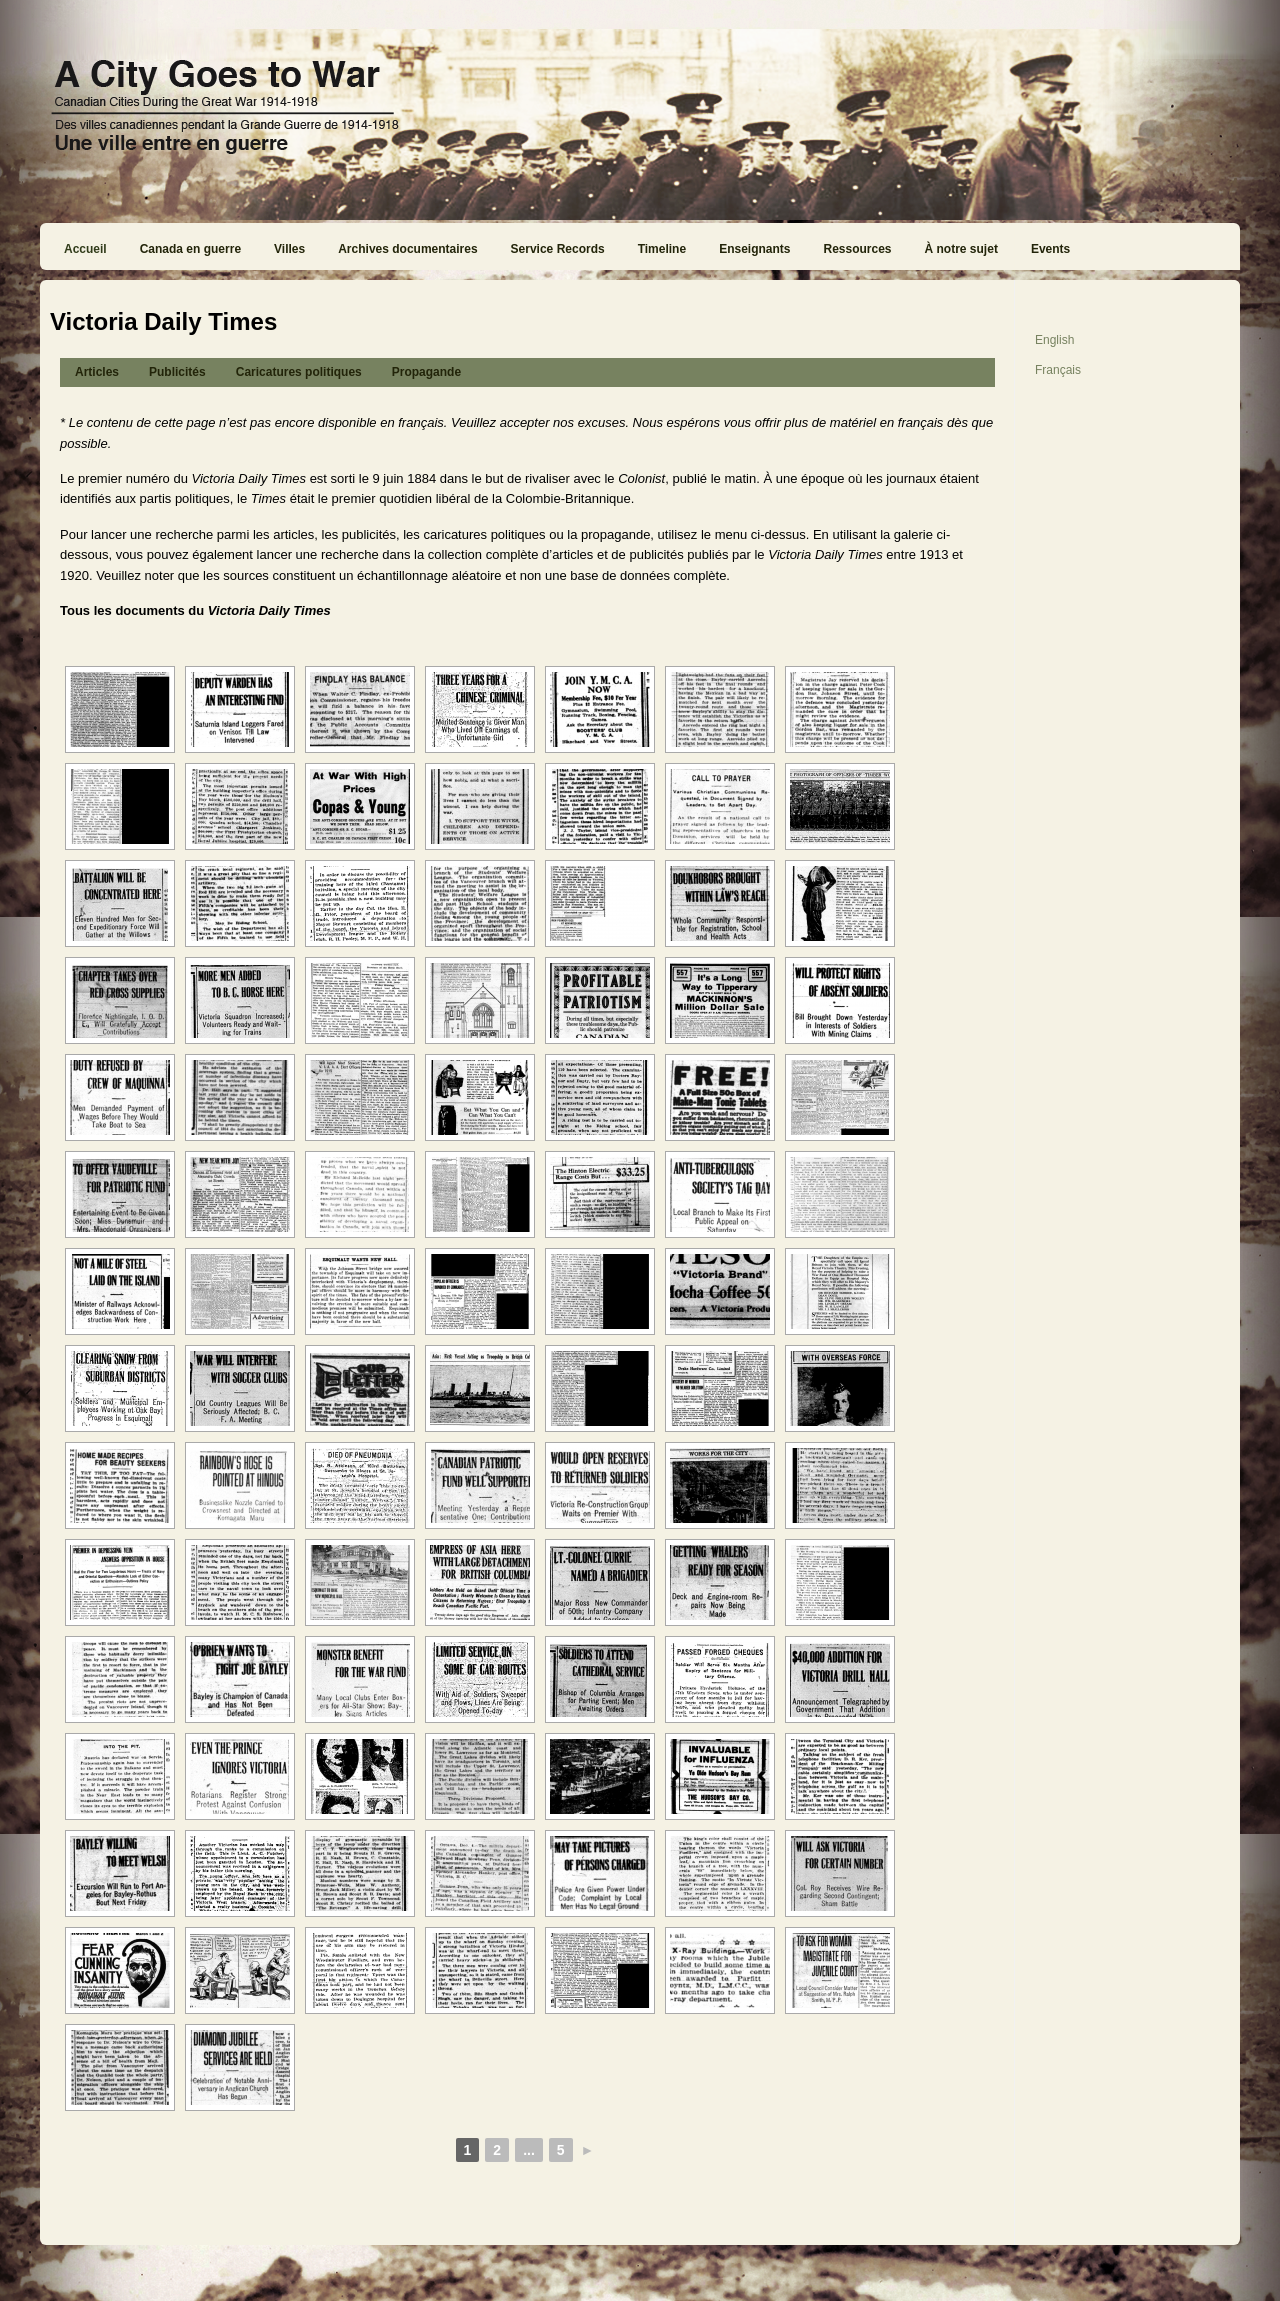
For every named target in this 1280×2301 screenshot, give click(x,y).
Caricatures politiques (299, 372)
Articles (97, 372)
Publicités (177, 372)
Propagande (426, 372)
